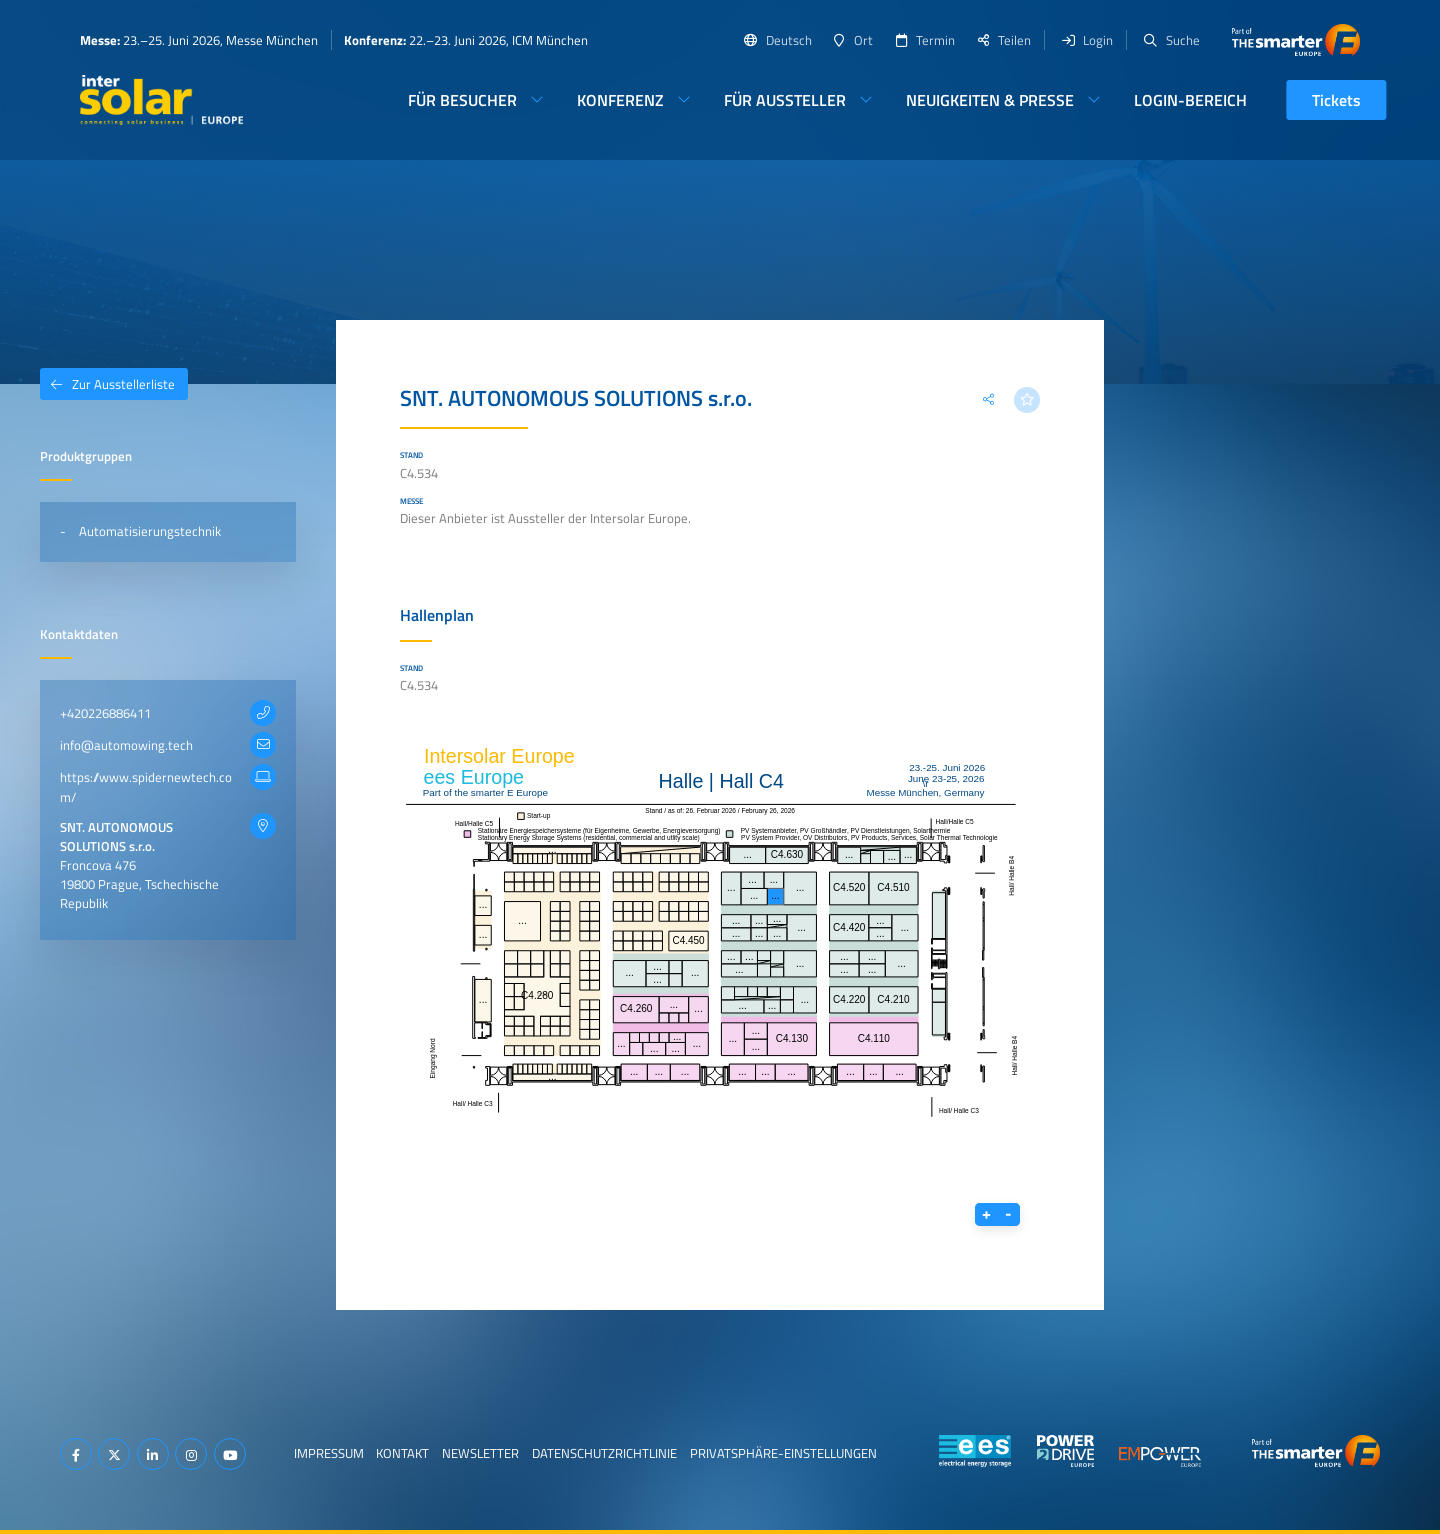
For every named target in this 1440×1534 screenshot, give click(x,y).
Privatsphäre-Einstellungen (783, 1453)
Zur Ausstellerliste (107, 384)
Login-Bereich (1190, 100)
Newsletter (480, 1453)
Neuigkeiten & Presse (990, 100)
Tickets (1336, 100)
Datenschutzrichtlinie (604, 1453)
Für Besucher (462, 100)
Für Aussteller (785, 100)
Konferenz (620, 100)
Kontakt (402, 1453)
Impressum (329, 1453)
